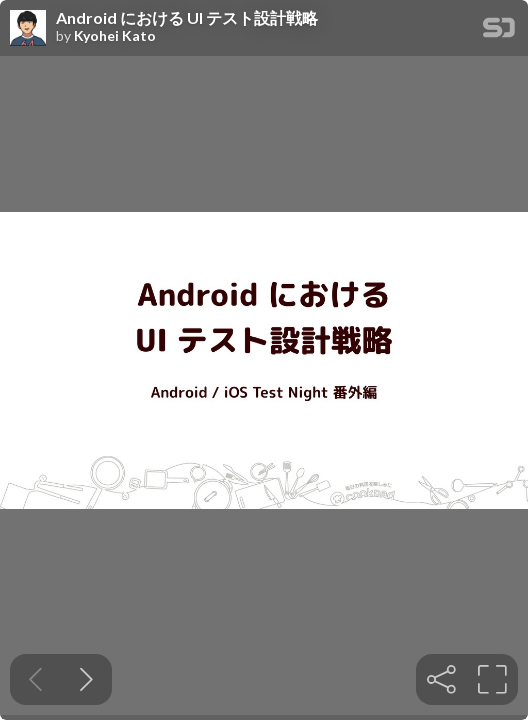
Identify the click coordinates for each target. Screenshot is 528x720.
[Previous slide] (35, 679)
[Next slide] (86, 679)
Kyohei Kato (115, 36)
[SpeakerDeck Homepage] (499, 31)
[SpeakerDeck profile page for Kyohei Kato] (28, 29)
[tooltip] (441, 679)
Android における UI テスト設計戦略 (187, 18)
